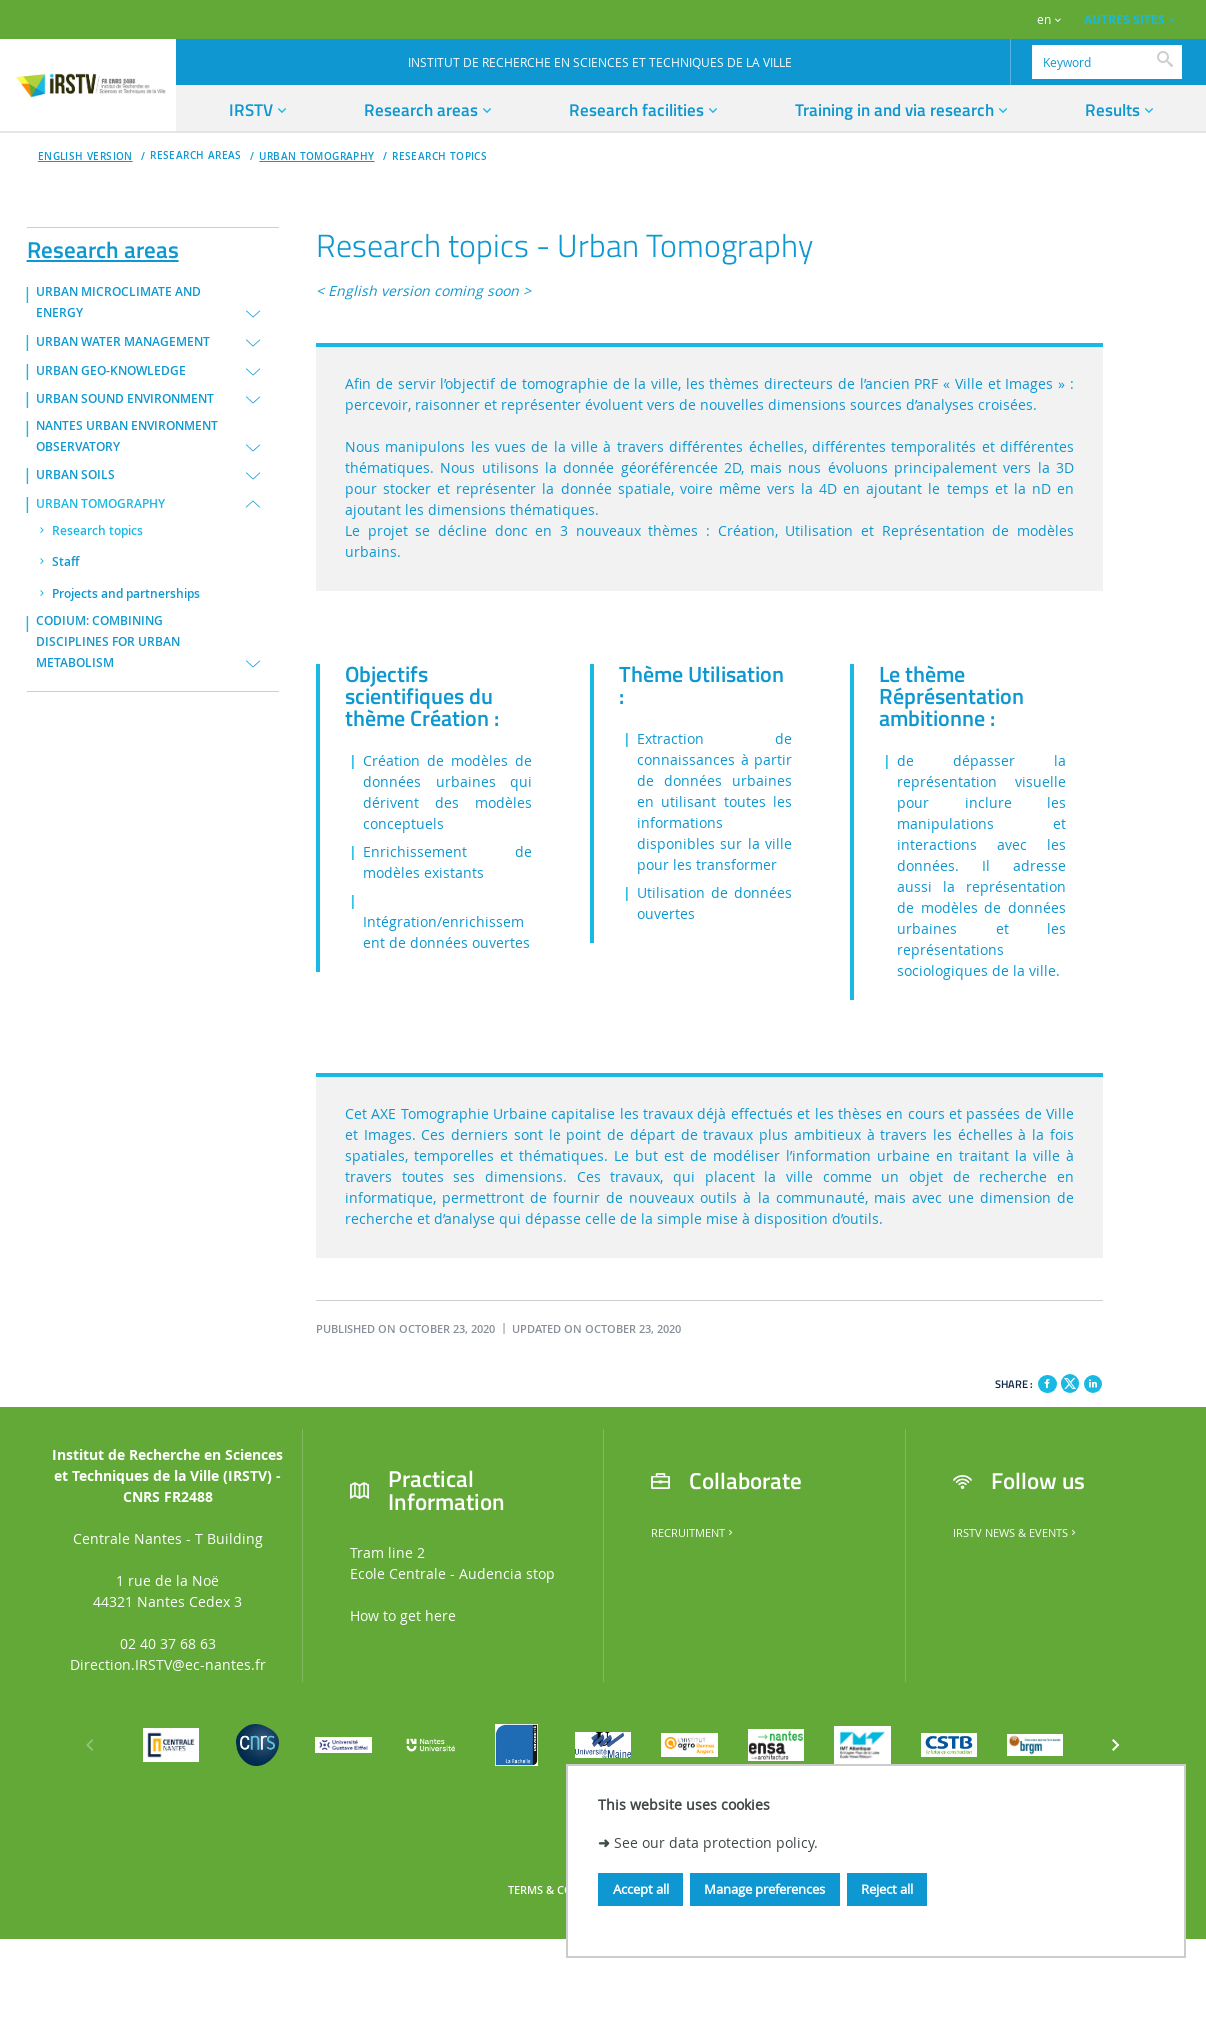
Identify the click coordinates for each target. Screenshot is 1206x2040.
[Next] (1116, 1745)
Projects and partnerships (126, 594)
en (1044, 19)
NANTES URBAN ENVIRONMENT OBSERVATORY (127, 436)
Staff (65, 562)
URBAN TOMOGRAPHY (316, 156)
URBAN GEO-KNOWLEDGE (111, 371)
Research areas (103, 246)
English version (85, 156)
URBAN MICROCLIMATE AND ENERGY (118, 302)
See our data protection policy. (716, 1842)
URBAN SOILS (75, 475)
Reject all (887, 1889)
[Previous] (90, 1745)
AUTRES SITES (1124, 19)
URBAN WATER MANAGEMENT (123, 342)
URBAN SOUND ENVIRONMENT (125, 399)
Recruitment (693, 1533)
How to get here (403, 1615)
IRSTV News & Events (1016, 1533)
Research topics (439, 156)
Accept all (641, 1889)
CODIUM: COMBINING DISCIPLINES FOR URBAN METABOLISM (108, 642)
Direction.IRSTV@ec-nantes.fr (168, 1664)
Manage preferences (764, 1889)
